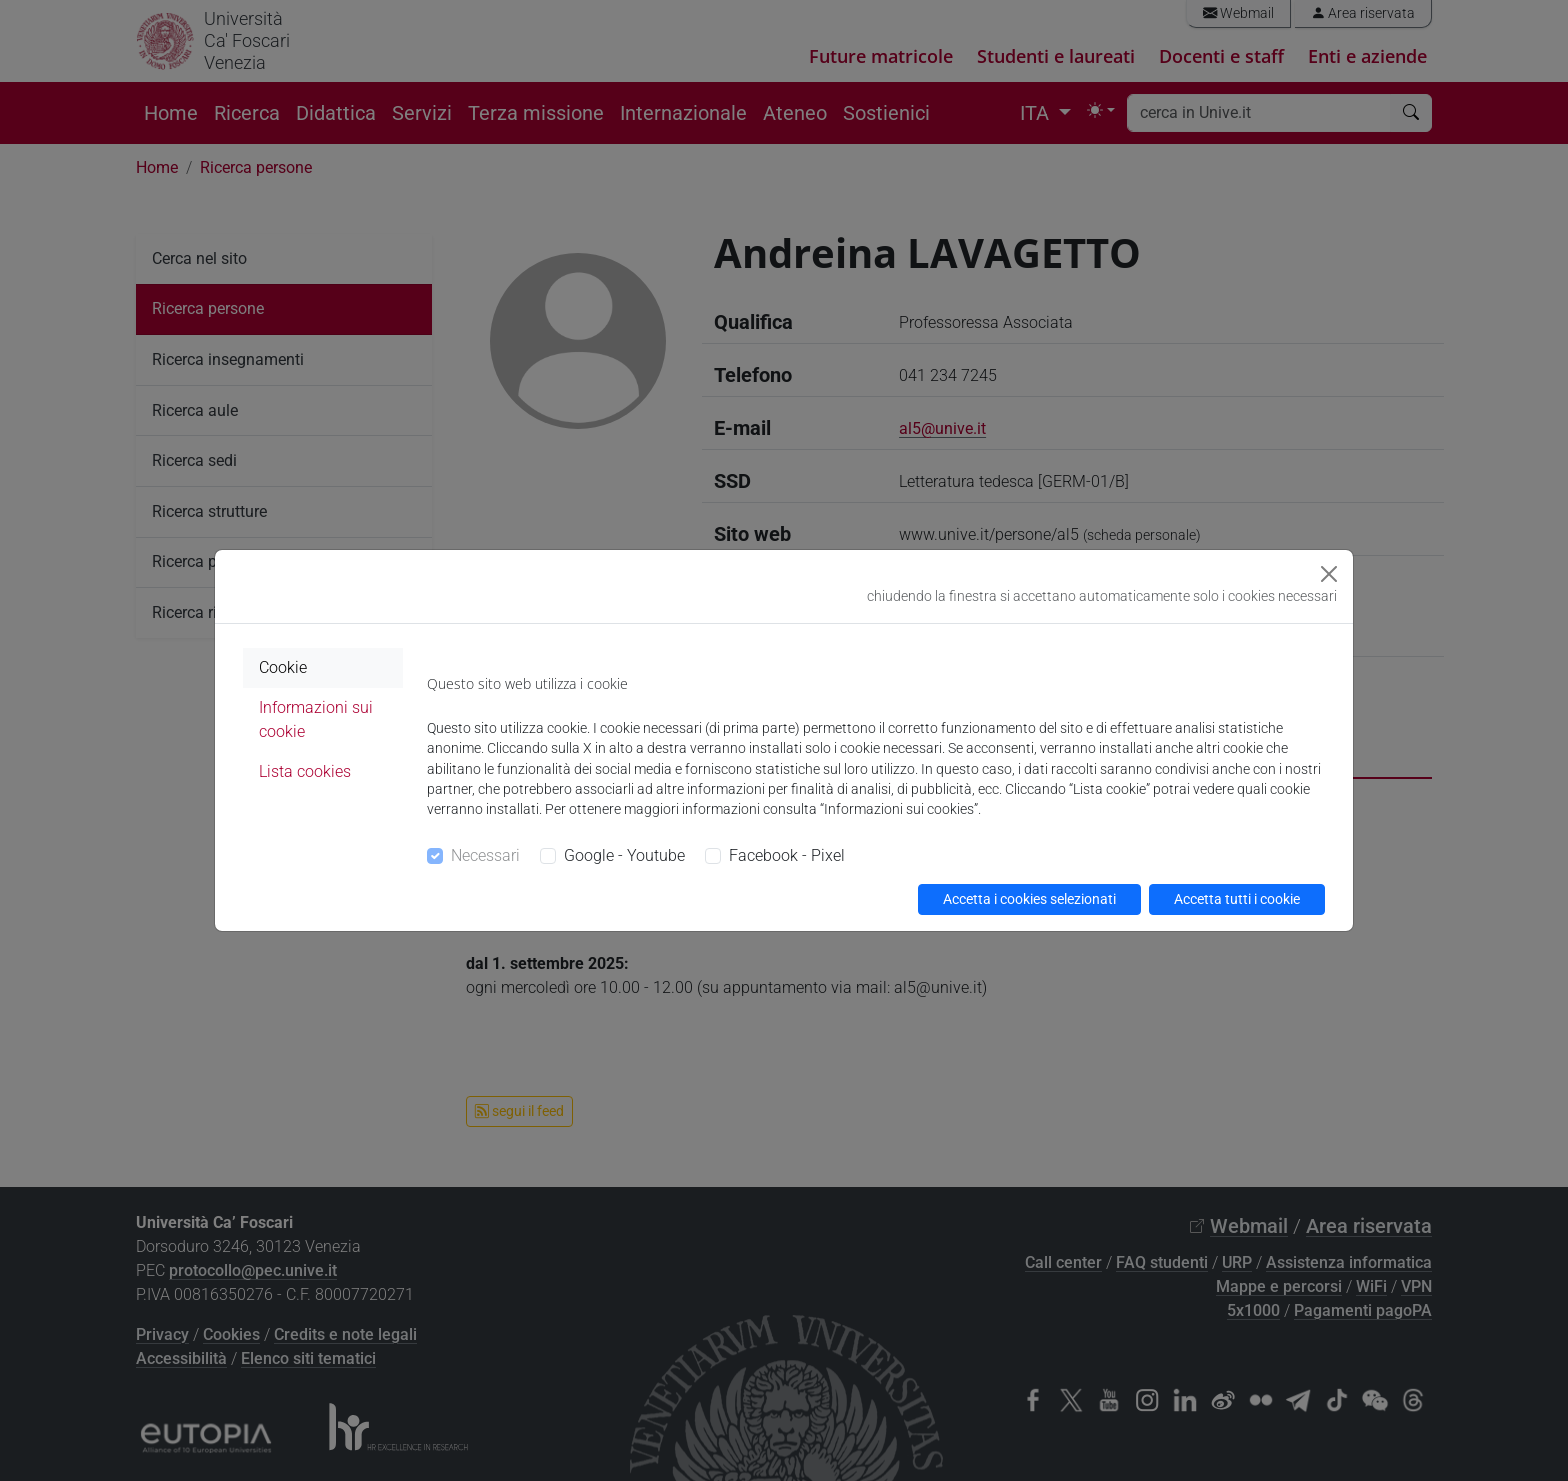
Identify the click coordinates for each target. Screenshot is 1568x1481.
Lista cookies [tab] (305, 771)
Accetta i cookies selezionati (1029, 899)
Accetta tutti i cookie (1237, 899)
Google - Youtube (624, 855)
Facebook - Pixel (787, 855)
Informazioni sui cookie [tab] (316, 719)
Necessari (485, 855)
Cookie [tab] (283, 667)
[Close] (1329, 574)
